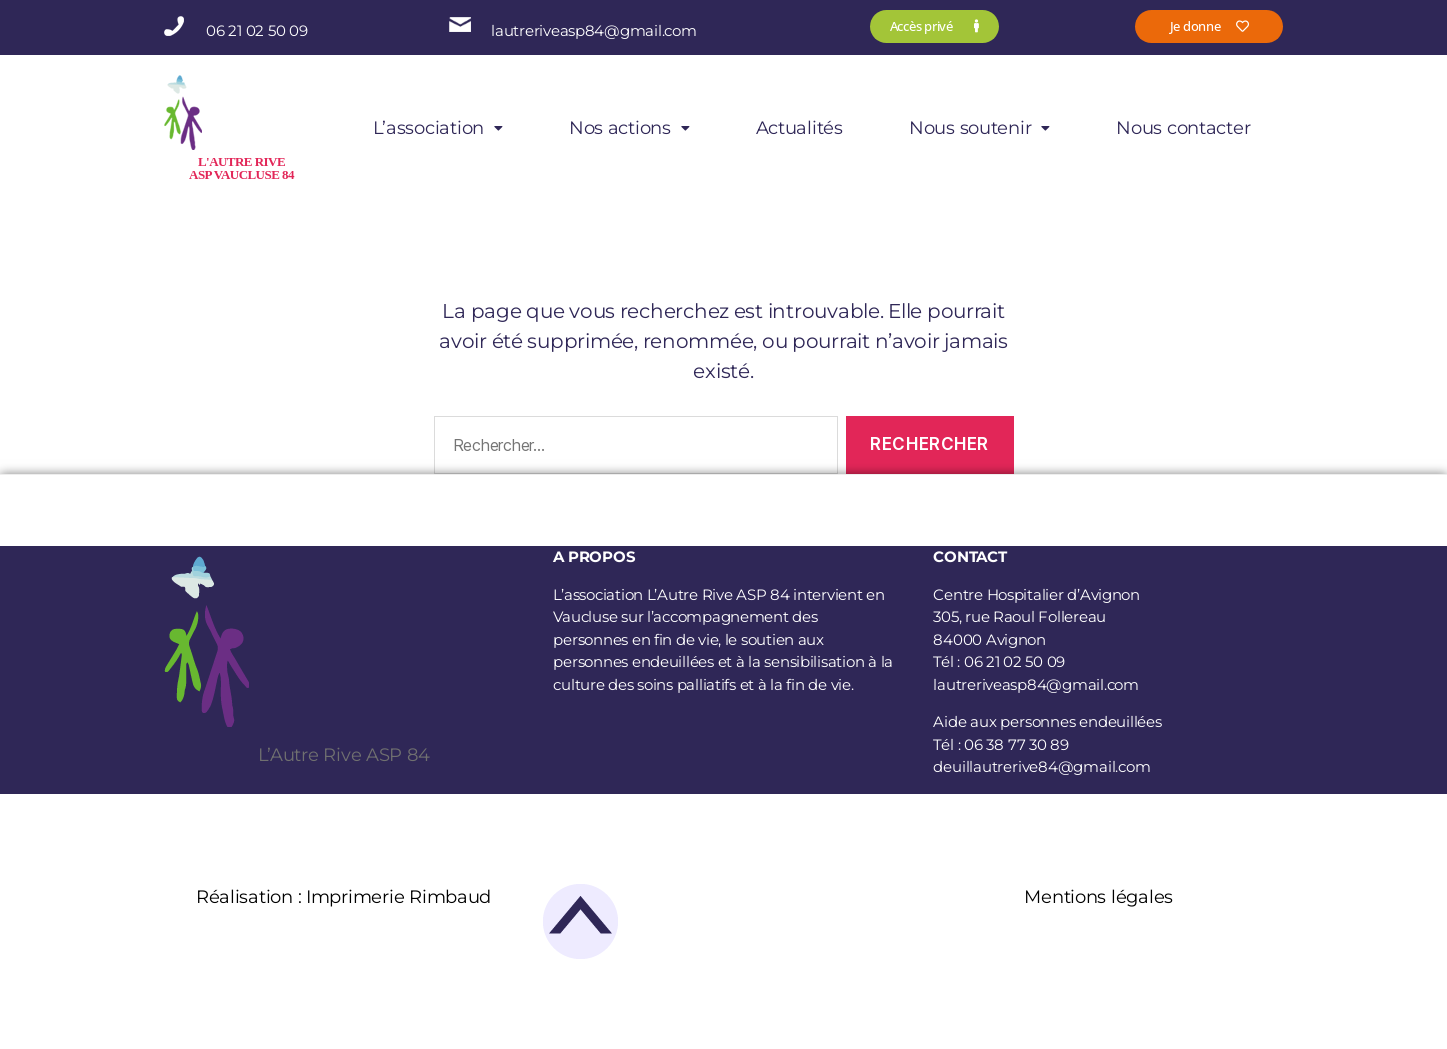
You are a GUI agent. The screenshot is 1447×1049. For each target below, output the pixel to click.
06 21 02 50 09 (256, 30)
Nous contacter (1183, 128)
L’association (438, 128)
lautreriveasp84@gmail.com (593, 30)
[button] (438, 128)
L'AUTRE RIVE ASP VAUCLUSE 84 (241, 168)
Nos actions (629, 128)
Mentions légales (1098, 897)
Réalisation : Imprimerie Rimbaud (343, 897)
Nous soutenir (979, 128)
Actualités (799, 128)
